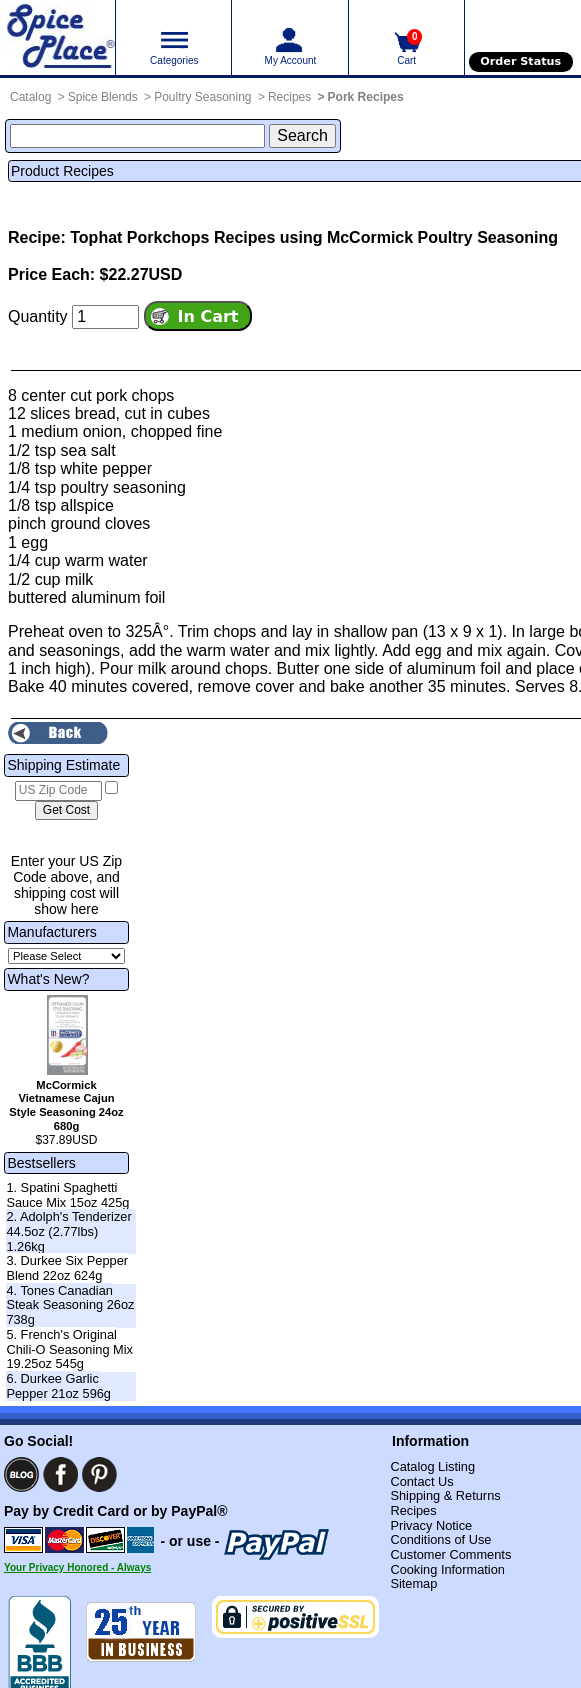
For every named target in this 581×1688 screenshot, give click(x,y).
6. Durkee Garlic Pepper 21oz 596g (58, 1386)
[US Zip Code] (58, 791)
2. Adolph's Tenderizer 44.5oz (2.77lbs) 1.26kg (68, 1231)
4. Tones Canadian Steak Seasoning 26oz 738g (70, 1305)
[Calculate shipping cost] (66, 811)
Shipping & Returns (445, 1495)
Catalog (30, 97)
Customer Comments (450, 1554)
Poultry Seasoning (202, 97)
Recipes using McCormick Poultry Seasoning (386, 237)
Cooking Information (447, 1569)
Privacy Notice (431, 1525)
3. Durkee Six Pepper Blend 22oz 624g (67, 1268)
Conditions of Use (440, 1539)
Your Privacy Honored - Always (77, 1567)
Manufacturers (51, 932)
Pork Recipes (366, 97)
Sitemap (413, 1583)
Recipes (289, 97)
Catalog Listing (432, 1466)
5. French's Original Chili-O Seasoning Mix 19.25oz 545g (69, 1349)
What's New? (48, 979)
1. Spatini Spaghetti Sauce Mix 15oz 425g (67, 1195)
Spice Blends (103, 97)
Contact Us (421, 1481)
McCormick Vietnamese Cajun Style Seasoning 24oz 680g (66, 1105)
